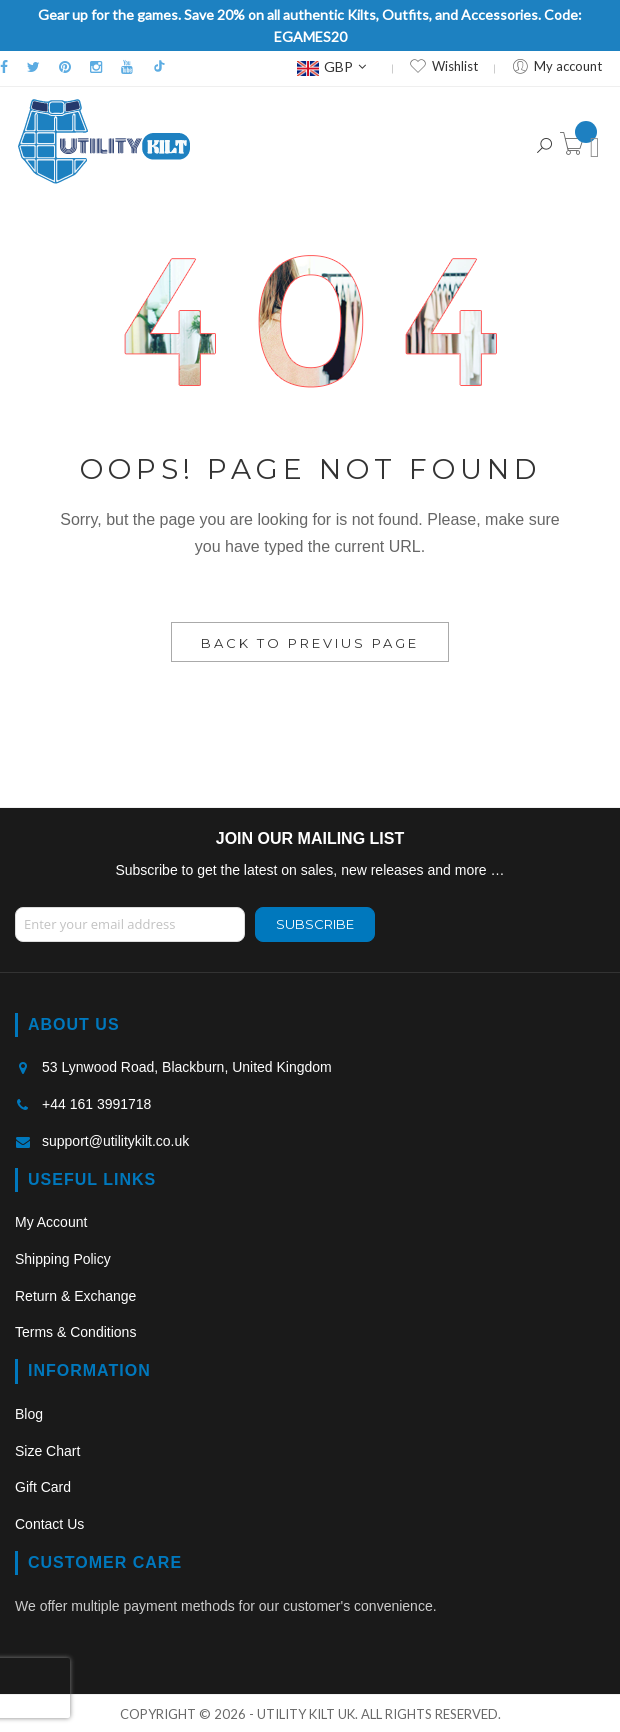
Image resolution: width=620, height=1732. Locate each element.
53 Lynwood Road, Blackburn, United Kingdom (187, 1067)
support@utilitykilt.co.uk (115, 1141)
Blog (29, 1414)
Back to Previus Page (310, 643)
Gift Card (43, 1487)
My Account (51, 1222)
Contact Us (49, 1524)
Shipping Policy (63, 1259)
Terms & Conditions (75, 1332)
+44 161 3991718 (96, 1104)
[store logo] (104, 141)
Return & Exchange (75, 1296)
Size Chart (47, 1451)
